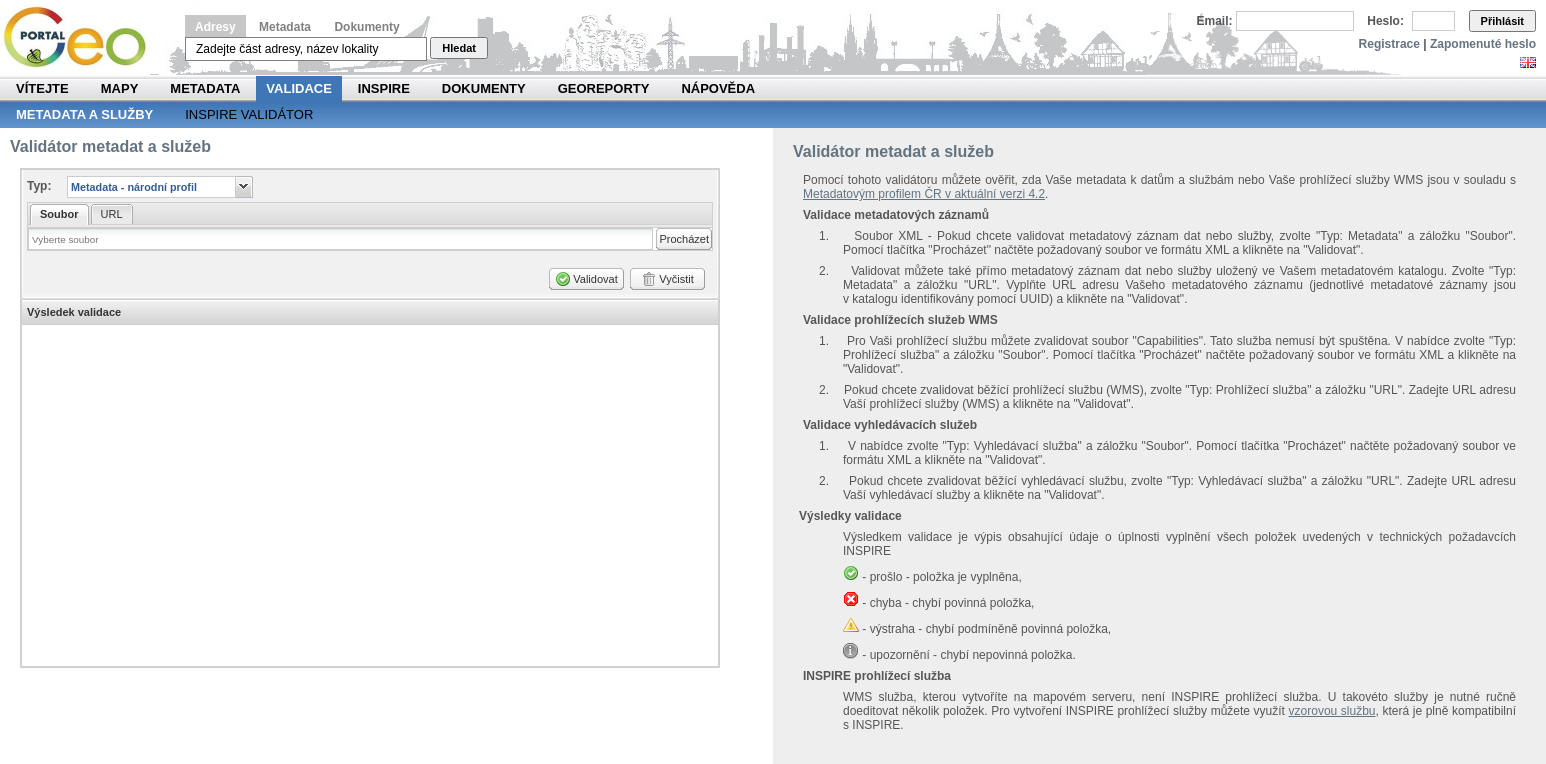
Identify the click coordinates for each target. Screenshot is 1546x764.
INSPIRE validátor (249, 114)
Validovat (595, 279)
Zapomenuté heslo (1483, 44)
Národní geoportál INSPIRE (82, 37)
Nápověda (718, 88)
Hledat (459, 48)
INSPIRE (384, 88)
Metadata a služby (84, 114)
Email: (1215, 21)
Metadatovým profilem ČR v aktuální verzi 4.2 (924, 194)
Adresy (215, 27)
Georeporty (604, 88)
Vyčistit (676, 279)
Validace (298, 88)
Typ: (39, 186)
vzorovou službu (1332, 711)
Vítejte (42, 88)
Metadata (285, 27)
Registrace (1389, 44)
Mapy (120, 88)
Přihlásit (1502, 21)
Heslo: (1385, 21)
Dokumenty (366, 27)
